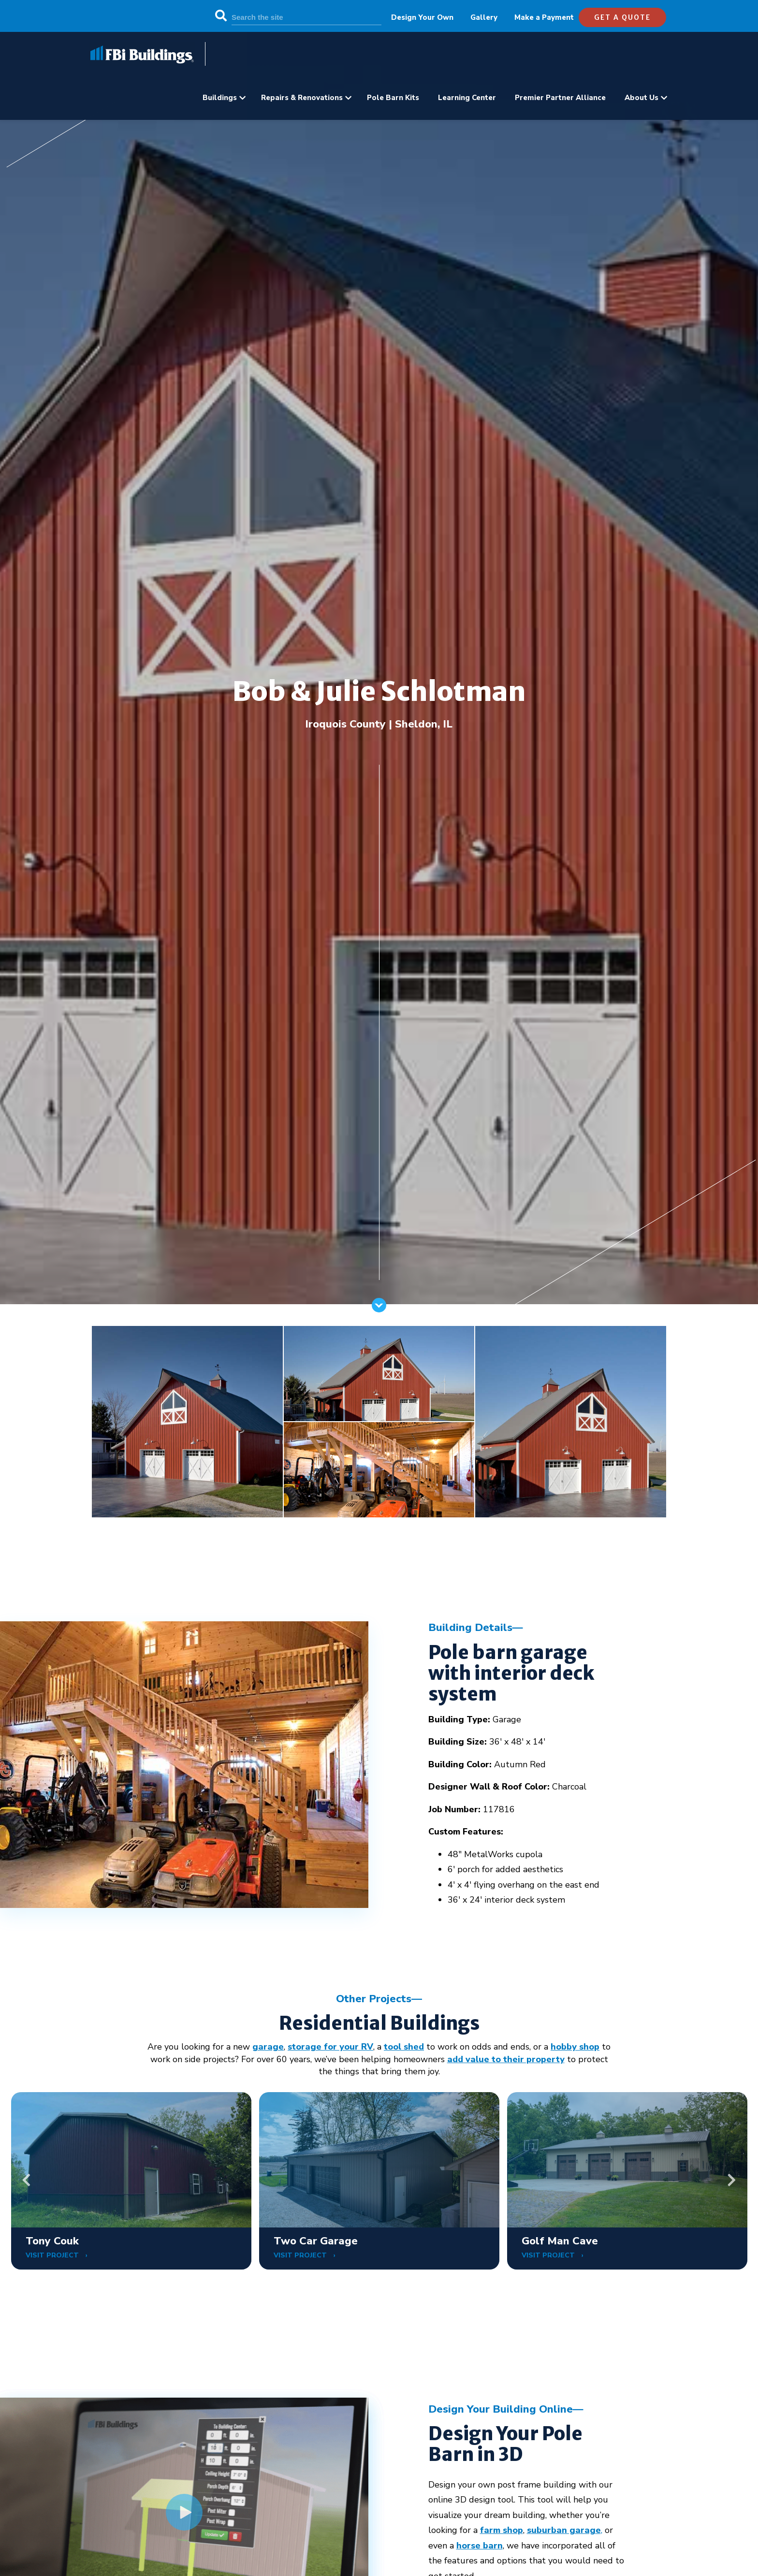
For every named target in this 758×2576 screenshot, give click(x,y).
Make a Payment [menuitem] (544, 17)
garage (268, 2046)
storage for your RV (330, 2046)
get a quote (622, 17)
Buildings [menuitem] (220, 97)
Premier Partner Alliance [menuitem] (560, 97)
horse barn (479, 2545)
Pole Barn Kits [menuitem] (393, 97)
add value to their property (506, 2059)
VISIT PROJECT (53, 2255)
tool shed (404, 2046)
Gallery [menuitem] (483, 17)
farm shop (501, 2530)
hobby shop (575, 2046)
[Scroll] (379, 1310)
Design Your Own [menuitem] (422, 17)
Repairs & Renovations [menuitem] (302, 97)
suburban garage (564, 2530)
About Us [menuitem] (641, 97)
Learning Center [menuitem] (467, 97)
